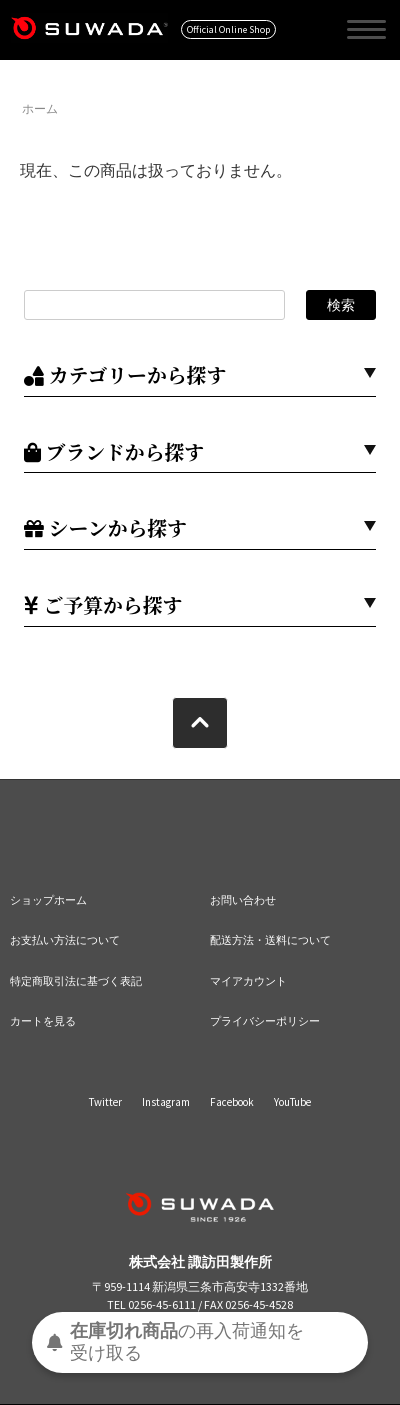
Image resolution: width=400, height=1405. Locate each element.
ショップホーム (48, 900)
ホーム (40, 108)
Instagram (166, 1102)
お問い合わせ (243, 900)
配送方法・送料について (270, 940)
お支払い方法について (65, 940)
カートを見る (43, 1021)
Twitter (105, 1102)
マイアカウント (248, 981)
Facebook (232, 1102)
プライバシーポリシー (265, 1021)
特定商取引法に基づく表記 (76, 981)
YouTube (292, 1102)
